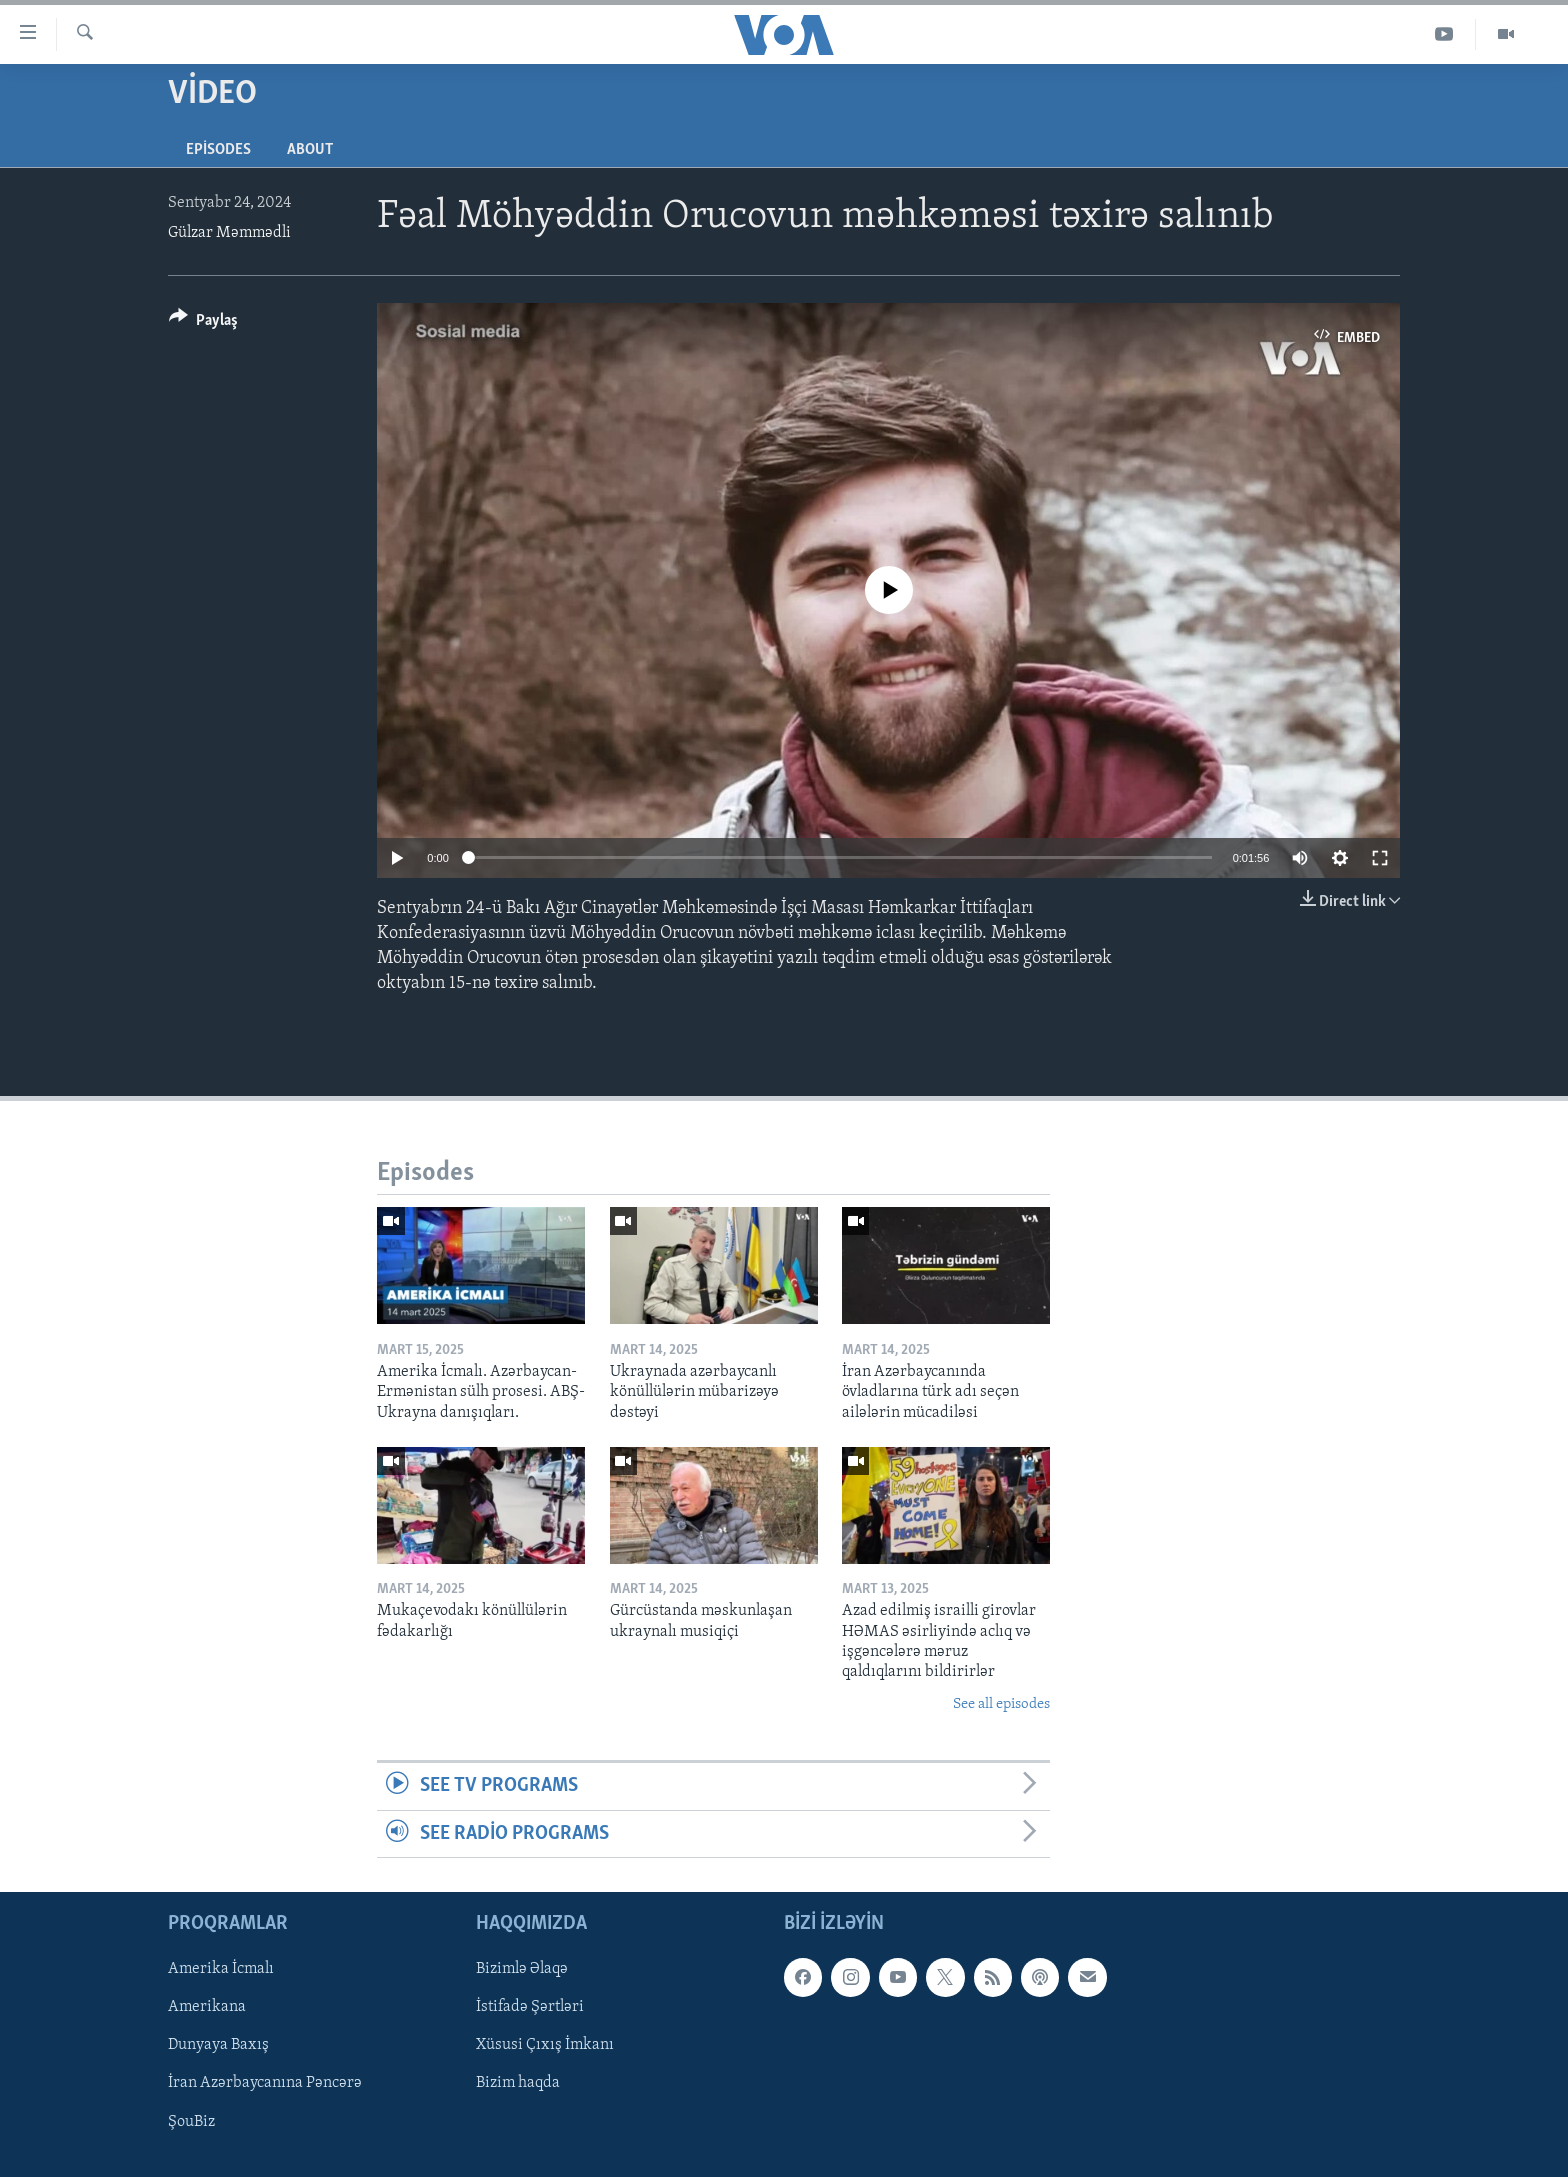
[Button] (203, 323)
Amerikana (207, 2007)
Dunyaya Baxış (218, 2045)
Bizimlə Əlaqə (522, 1969)
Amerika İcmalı (221, 1969)
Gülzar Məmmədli (229, 233)
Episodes (218, 150)
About (310, 150)
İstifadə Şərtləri (530, 2007)
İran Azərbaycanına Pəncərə (265, 2083)
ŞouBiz (191, 2122)
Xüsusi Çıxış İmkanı (545, 2045)
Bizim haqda (518, 2083)
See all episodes (1001, 1704)
